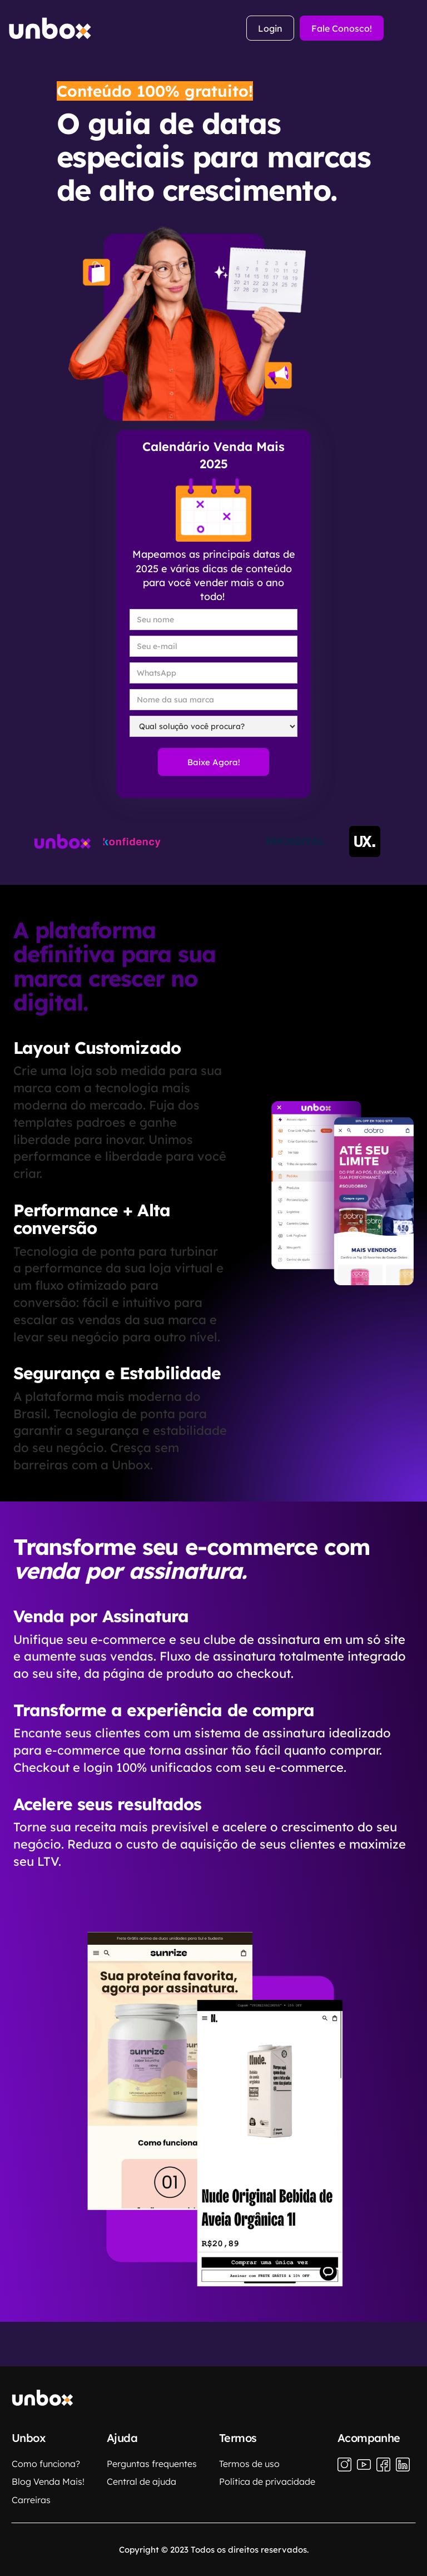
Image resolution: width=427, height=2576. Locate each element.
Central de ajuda (141, 2481)
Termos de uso (249, 2463)
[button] (411, 28)
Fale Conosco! (341, 28)
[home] (50, 28)
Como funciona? (46, 2463)
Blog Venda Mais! (48, 2481)
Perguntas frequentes (152, 2463)
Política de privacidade (267, 2481)
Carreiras (31, 2499)
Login (270, 28)
